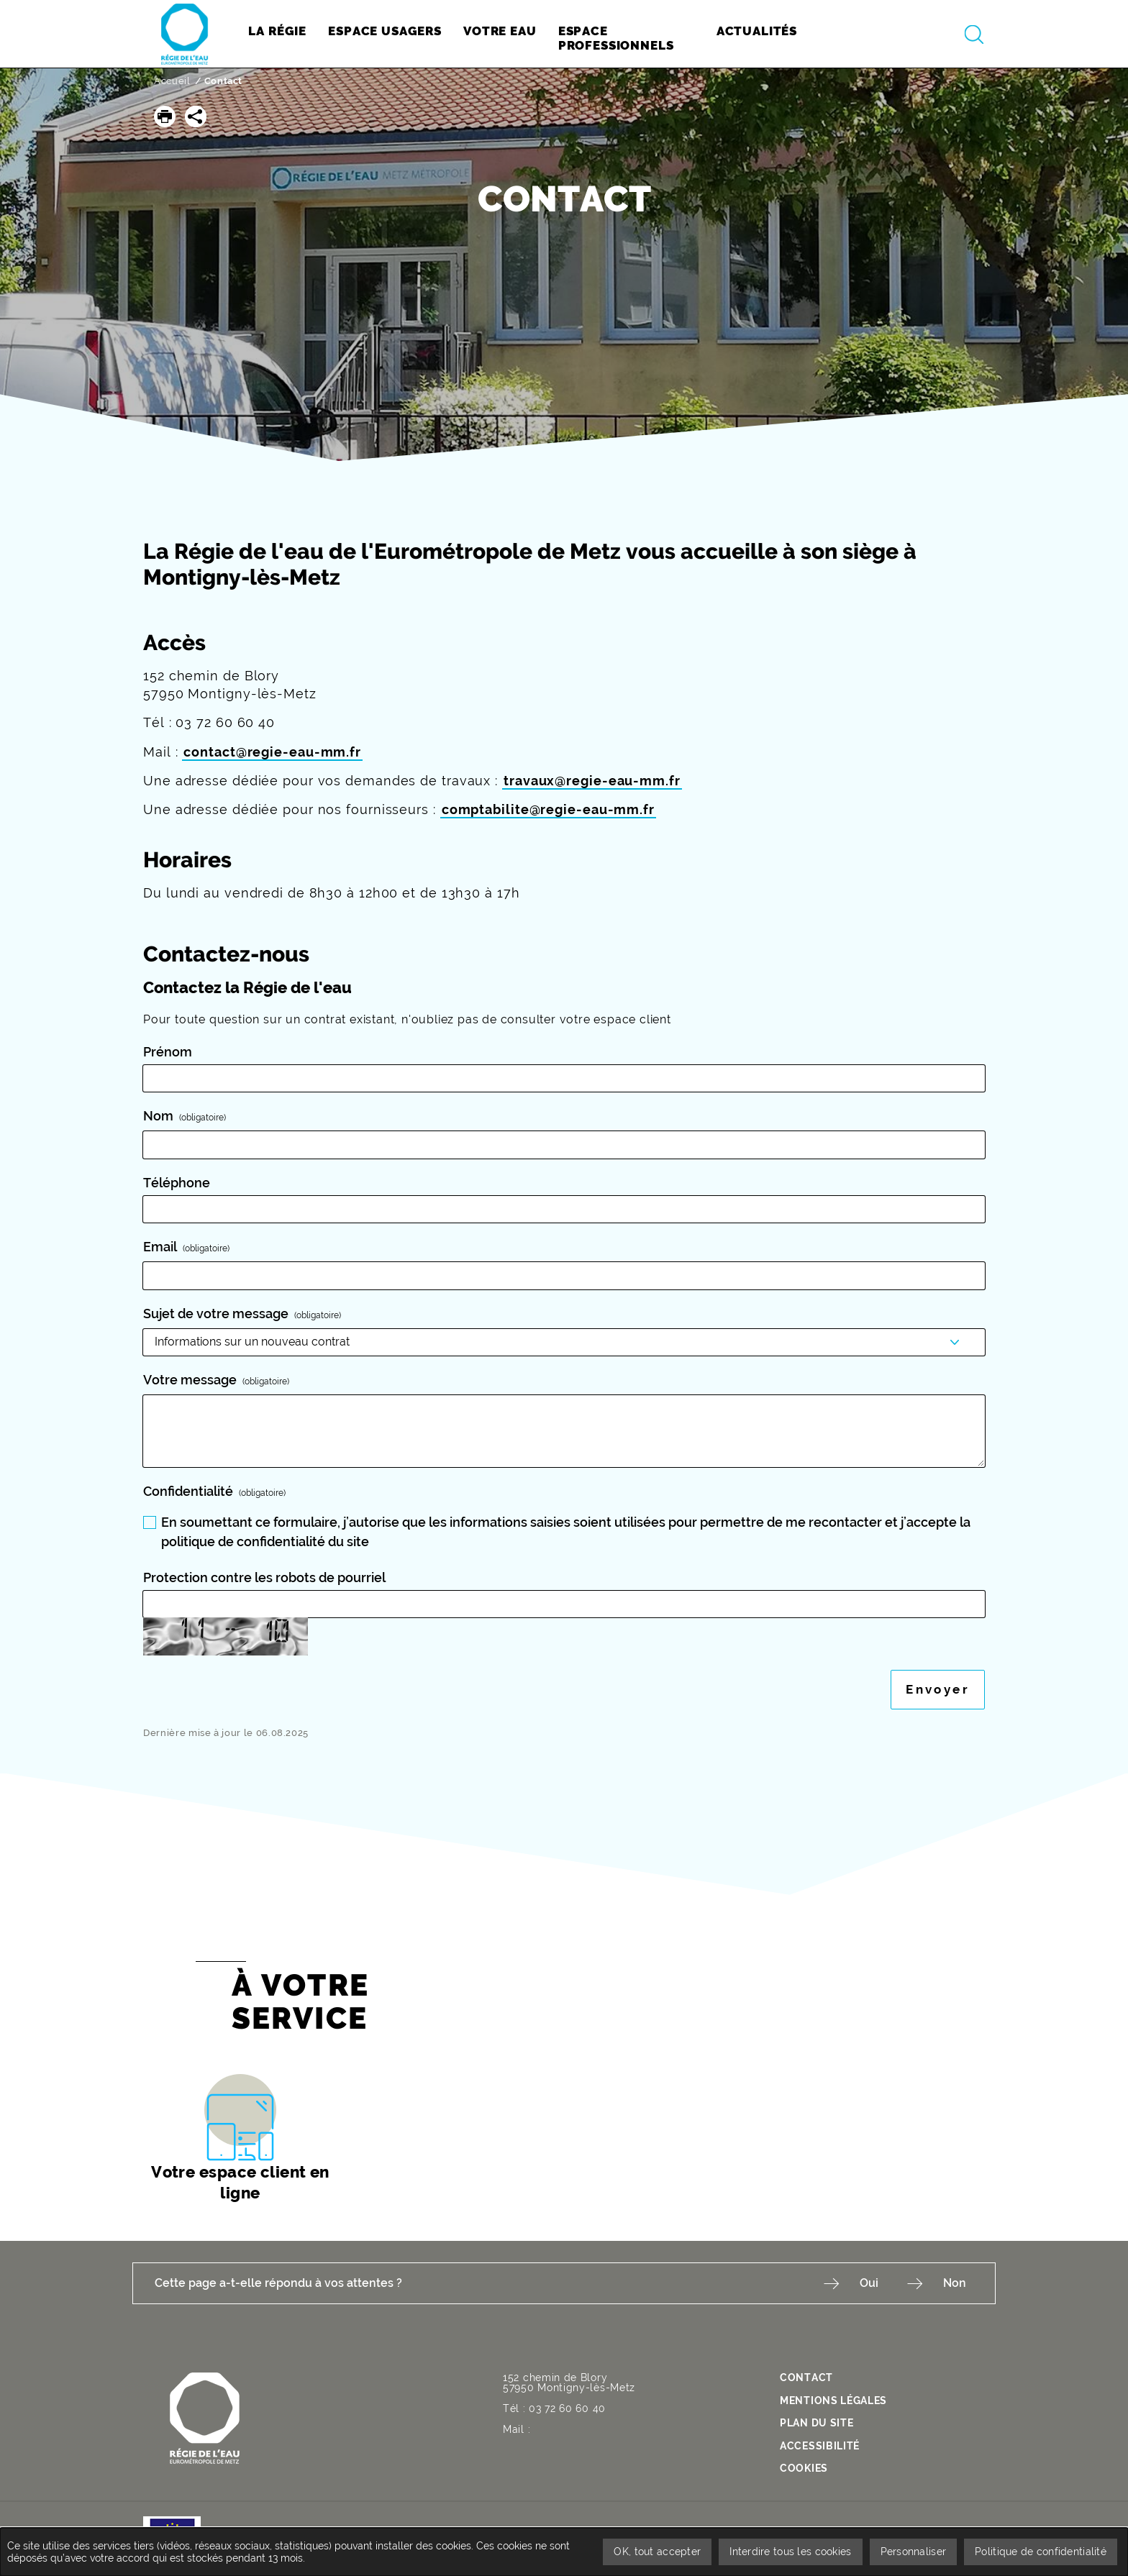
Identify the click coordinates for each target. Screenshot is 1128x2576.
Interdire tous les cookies (790, 2551)
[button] (165, 116)
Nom (186, 1115)
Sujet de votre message (243, 1313)
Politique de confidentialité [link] (1040, 2551)
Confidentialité (215, 1491)
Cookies (804, 2468)
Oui (869, 2283)
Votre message (217, 1379)
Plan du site (816, 2423)
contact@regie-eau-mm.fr (272, 751)
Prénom (167, 1051)
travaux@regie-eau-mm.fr (592, 780)
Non (954, 2283)
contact (806, 2377)
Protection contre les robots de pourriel (264, 1577)
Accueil (172, 81)
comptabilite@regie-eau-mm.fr (548, 809)
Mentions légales (833, 2400)
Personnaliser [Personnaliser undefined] (914, 2551)
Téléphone (176, 1182)
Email (187, 1246)
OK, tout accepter (657, 2551)
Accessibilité (820, 2446)
